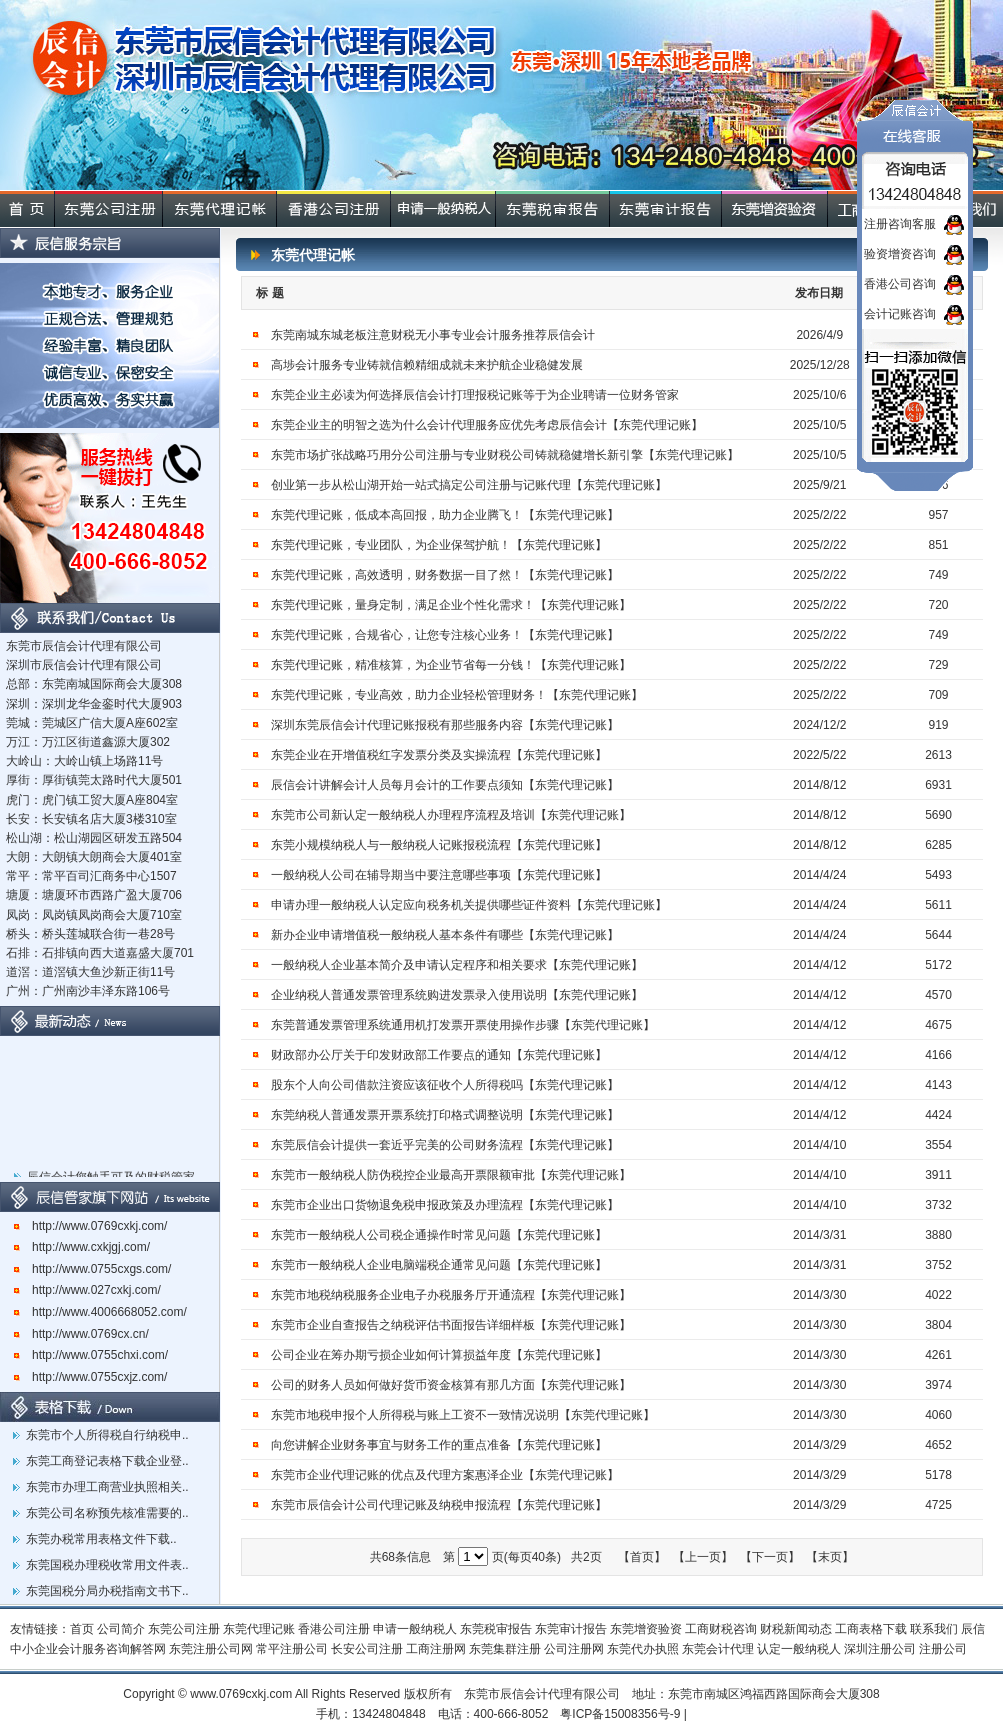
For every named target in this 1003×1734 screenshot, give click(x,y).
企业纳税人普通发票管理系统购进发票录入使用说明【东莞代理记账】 (457, 995)
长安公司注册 (367, 1649)
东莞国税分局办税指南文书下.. (107, 1591)
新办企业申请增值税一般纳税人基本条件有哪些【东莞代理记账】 (445, 935)
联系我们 (934, 1629)
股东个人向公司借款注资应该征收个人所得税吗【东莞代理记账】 (445, 1085)
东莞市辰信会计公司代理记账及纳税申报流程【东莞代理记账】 (439, 1505)
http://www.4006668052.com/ (100, 1312)
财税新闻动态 (796, 1629)
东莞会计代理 (718, 1649)
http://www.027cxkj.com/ (87, 1290)
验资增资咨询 (900, 254)
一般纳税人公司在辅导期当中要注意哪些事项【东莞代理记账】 (439, 875)
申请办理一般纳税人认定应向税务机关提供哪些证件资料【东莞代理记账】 (469, 905)
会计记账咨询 (900, 314)
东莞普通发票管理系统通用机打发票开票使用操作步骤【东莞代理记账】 (463, 1025)
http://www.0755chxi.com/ (91, 1355)
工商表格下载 (871, 1629)
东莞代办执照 (643, 1649)
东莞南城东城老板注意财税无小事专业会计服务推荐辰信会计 (433, 335)
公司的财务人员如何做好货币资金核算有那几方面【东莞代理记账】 (451, 1385)
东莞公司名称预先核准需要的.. (107, 1513)
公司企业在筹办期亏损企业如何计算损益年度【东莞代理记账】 (439, 1355)
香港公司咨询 (900, 284)
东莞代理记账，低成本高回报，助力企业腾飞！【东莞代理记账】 (445, 515)
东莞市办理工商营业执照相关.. (107, 1487)
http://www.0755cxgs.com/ (92, 1269)
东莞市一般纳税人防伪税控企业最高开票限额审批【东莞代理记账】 (451, 1175)
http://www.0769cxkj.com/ (90, 1226)
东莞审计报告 (571, 1629)
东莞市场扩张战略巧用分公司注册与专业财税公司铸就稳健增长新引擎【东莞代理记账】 (505, 455)
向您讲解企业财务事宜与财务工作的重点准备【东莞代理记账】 (439, 1445)
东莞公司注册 (184, 1629)
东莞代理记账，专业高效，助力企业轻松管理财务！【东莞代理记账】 (457, 695)
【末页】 (830, 1557)
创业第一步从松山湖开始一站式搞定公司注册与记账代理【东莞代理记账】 (469, 485)
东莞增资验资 (646, 1629)
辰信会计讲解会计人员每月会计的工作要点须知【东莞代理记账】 (445, 785)
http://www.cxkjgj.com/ (82, 1247)
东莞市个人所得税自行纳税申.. (107, 1435)
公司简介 (121, 1629)
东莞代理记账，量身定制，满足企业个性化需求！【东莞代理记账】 (451, 605)
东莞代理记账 (259, 1629)
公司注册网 (574, 1649)
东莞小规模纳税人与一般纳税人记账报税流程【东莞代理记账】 (439, 845)
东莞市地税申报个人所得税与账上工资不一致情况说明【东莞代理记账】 (463, 1415)
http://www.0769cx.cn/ (81, 1334)
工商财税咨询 (721, 1629)
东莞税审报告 (496, 1629)
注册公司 (943, 1649)
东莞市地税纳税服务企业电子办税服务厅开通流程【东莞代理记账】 (451, 1295)
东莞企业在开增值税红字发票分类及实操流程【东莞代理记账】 (439, 755)
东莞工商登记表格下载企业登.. (107, 1461)
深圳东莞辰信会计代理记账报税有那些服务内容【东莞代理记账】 (445, 725)
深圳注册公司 (880, 1649)
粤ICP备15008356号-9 (620, 1714)
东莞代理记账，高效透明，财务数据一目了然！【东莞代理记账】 (445, 575)
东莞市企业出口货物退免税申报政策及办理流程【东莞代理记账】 (445, 1205)
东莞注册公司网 (211, 1649)
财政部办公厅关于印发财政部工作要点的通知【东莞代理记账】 (439, 1055)
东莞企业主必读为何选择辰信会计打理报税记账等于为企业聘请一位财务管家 (475, 395)
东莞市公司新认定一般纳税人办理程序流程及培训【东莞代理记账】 (451, 815)
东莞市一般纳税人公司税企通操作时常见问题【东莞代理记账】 (439, 1235)
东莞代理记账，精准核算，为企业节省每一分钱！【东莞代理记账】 (451, 665)
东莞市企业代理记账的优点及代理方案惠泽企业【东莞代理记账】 (445, 1475)
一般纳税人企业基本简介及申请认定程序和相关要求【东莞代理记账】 (457, 965)
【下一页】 (770, 1557)
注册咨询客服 (900, 224)
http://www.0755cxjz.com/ (90, 1377)
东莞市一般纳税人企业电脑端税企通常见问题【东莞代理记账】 (439, 1265)
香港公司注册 (334, 1629)
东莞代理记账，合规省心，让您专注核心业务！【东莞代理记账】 (445, 635)
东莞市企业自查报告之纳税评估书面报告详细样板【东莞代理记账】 (451, 1325)
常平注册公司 (292, 1649)
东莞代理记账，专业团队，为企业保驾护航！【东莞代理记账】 (439, 545)
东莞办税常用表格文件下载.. (101, 1539)
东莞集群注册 (505, 1649)
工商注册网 (436, 1649)
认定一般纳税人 (799, 1649)
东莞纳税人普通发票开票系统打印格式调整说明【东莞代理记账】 (445, 1115)
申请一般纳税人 (415, 1629)
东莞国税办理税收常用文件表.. (107, 1565)
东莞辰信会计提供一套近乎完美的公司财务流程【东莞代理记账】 (445, 1145)
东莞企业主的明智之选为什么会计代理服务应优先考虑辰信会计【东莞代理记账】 (487, 425)
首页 (82, 1629)
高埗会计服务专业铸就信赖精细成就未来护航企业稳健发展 (427, 365)
